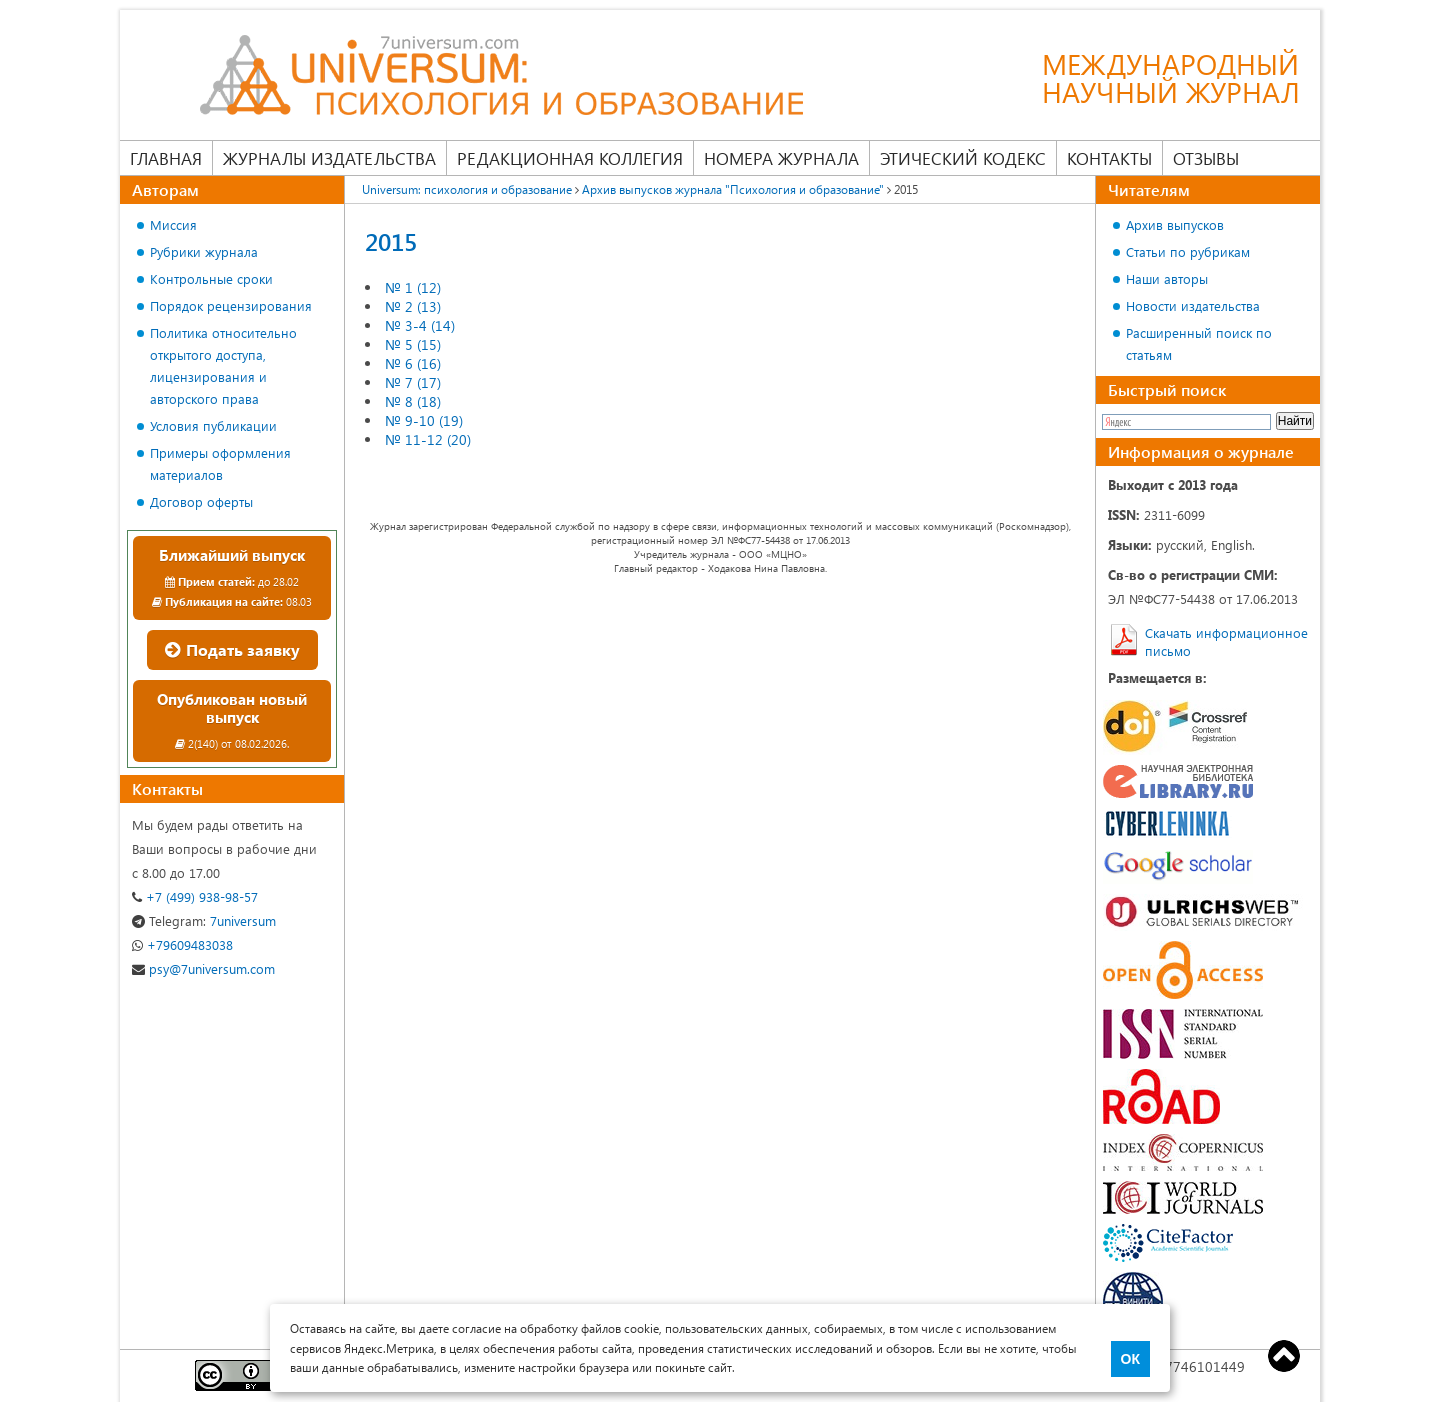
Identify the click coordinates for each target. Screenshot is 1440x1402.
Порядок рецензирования (231, 305)
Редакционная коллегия (570, 158)
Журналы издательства (329, 158)
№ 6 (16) (413, 363)
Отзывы (1206, 158)
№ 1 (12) (413, 287)
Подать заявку (232, 649)
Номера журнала (781, 158)
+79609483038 (182, 944)
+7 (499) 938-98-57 (195, 896)
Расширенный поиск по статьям (1199, 343)
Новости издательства (1193, 305)
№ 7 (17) (413, 382)
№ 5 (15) (413, 344)
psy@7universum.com (203, 968)
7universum (204, 920)
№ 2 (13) (413, 306)
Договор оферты (201, 501)
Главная (166, 158)
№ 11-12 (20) (428, 439)
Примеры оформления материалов (220, 463)
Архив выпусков (1175, 224)
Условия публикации (213, 425)
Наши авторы (1167, 278)
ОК (1130, 1359)
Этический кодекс (963, 158)
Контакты (1109, 158)
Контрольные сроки (211, 278)
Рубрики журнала (204, 251)
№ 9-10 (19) (424, 420)
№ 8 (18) (413, 401)
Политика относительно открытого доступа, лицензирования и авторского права (223, 365)
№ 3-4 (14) (420, 325)
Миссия (173, 224)
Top (1284, 1356)
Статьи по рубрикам (1188, 251)
